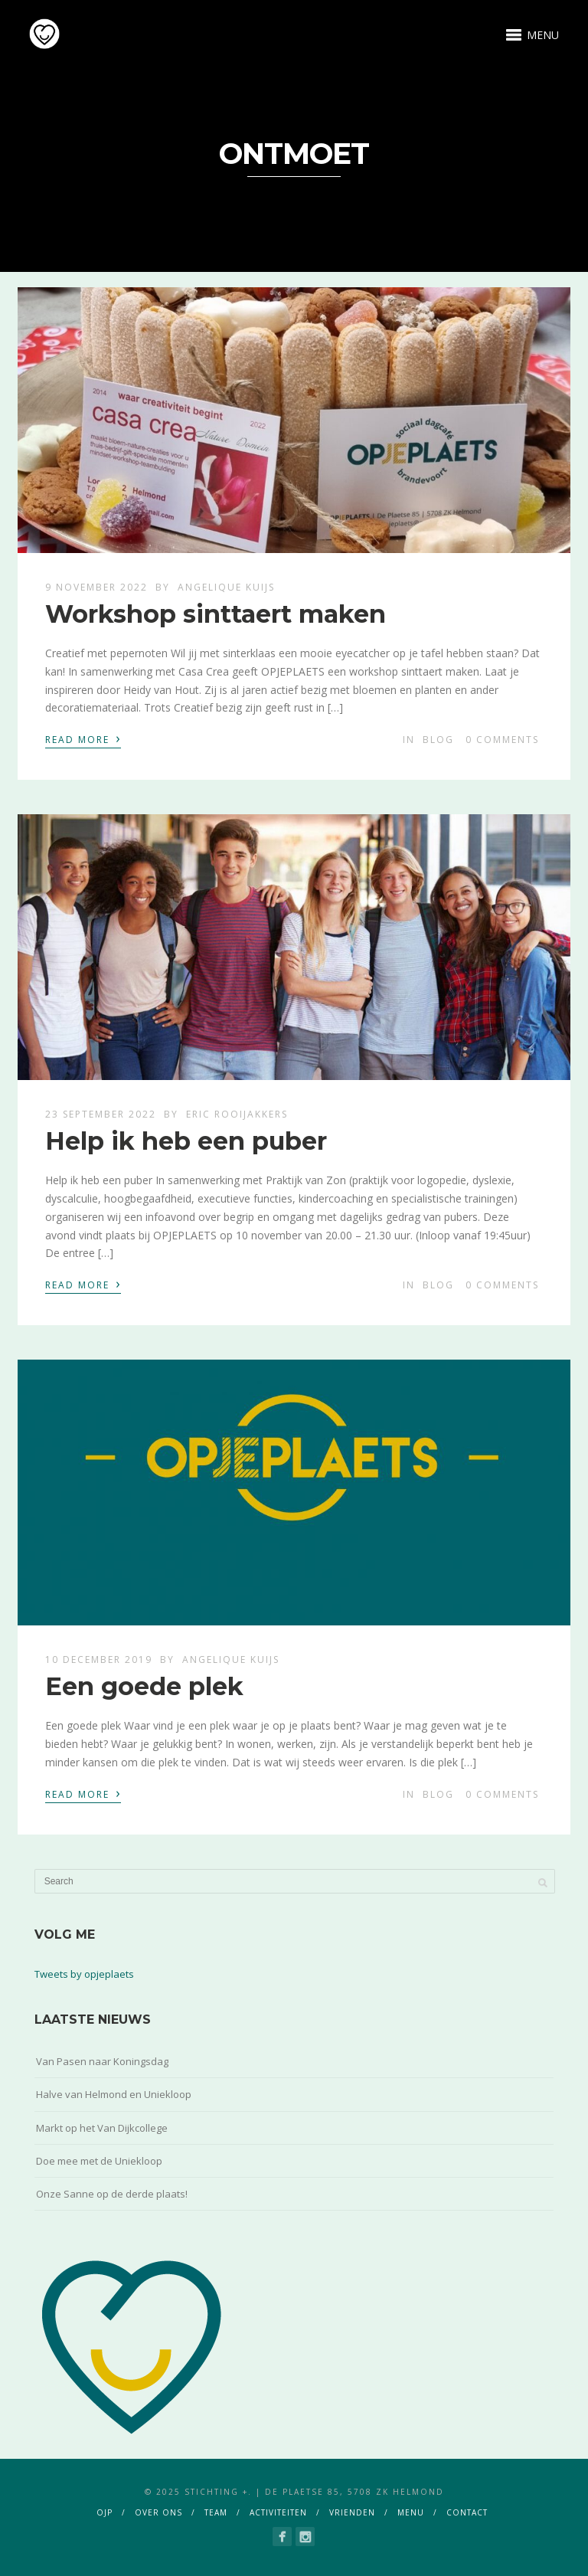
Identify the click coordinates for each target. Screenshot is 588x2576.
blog (438, 739)
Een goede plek (144, 1686)
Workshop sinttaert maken (215, 614)
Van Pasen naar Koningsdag (102, 2061)
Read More (83, 738)
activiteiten (278, 2512)
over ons (158, 2512)
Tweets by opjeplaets (84, 1974)
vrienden (352, 2512)
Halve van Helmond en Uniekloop (113, 2094)
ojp (104, 2512)
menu (410, 2512)
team (215, 2512)
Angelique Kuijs (226, 587)
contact (467, 2512)
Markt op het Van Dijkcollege (102, 2128)
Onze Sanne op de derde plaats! (112, 2194)
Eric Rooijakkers (237, 1114)
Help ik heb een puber (186, 1141)
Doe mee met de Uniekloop (99, 2161)
